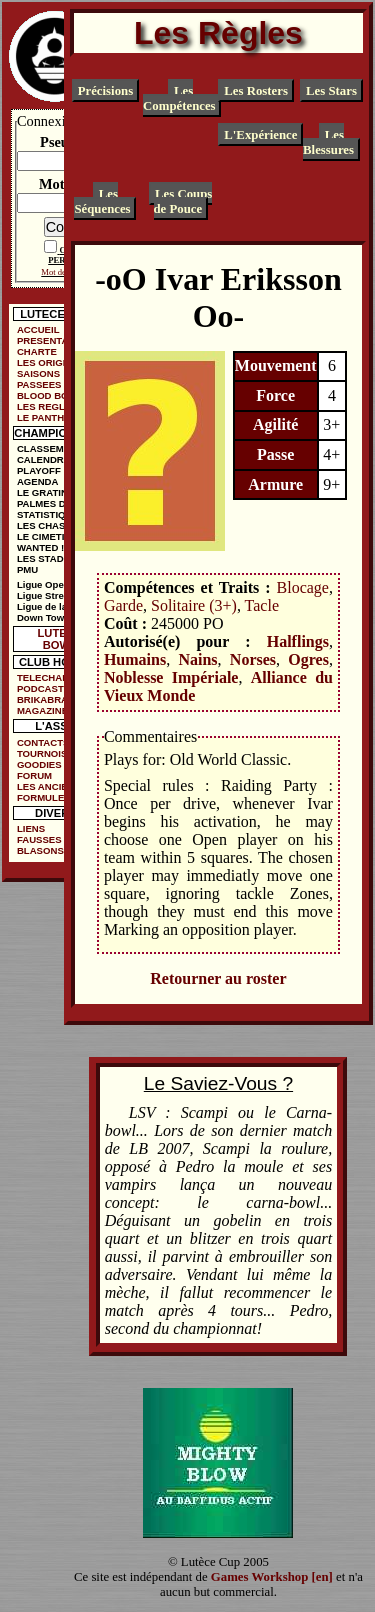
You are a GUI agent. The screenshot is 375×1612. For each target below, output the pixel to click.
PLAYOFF (39, 470)
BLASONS (40, 850)
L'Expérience (260, 134)
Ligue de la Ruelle (58, 606)
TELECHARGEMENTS (60, 677)
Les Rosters (256, 91)
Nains (197, 659)
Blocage (303, 587)
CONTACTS (43, 742)
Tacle (262, 605)
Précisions (105, 91)
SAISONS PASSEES (39, 379)
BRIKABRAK (46, 699)
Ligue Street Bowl (57, 595)
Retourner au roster (218, 978)
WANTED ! (40, 547)
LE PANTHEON (51, 417)
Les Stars (331, 91)
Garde (123, 605)
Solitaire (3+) (194, 605)
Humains (135, 659)
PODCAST (40, 688)
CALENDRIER (48, 459)
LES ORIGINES (51, 362)
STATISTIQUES (51, 514)
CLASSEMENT (50, 448)
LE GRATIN (42, 492)
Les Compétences (179, 98)
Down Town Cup (54, 617)
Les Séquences (102, 200)
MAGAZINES (46, 710)
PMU (27, 569)
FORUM (34, 775)
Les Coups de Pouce (183, 200)
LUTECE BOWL (60, 639)
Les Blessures (328, 141)
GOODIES (39, 764)
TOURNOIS (42, 753)
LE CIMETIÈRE (50, 536)
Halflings (298, 641)
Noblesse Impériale (171, 677)
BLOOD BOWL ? (54, 395)
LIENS (31, 828)
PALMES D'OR (50, 503)
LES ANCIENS (49, 786)
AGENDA (38, 481)
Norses (253, 659)
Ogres (308, 659)
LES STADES (47, 558)
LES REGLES (47, 406)
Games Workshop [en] (272, 1577)
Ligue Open (43, 584)
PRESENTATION (54, 340)
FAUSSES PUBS (54, 839)
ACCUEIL (38, 329)
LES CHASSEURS (58, 525)
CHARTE (37, 351)
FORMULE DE (48, 797)
